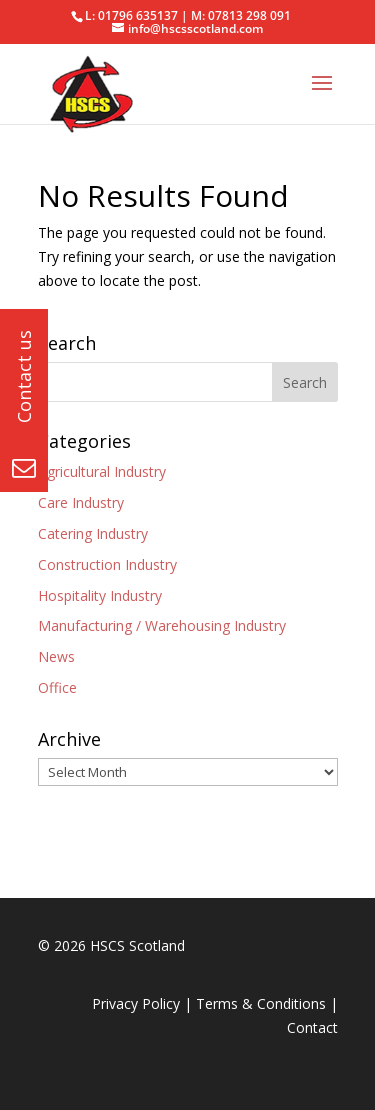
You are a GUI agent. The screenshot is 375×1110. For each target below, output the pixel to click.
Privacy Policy (136, 1003)
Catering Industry (93, 533)
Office (57, 687)
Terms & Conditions (261, 1003)
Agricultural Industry (102, 471)
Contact (312, 1027)
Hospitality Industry (100, 595)
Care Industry (81, 502)
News (56, 656)
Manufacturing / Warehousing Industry (162, 625)
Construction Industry (107, 564)
